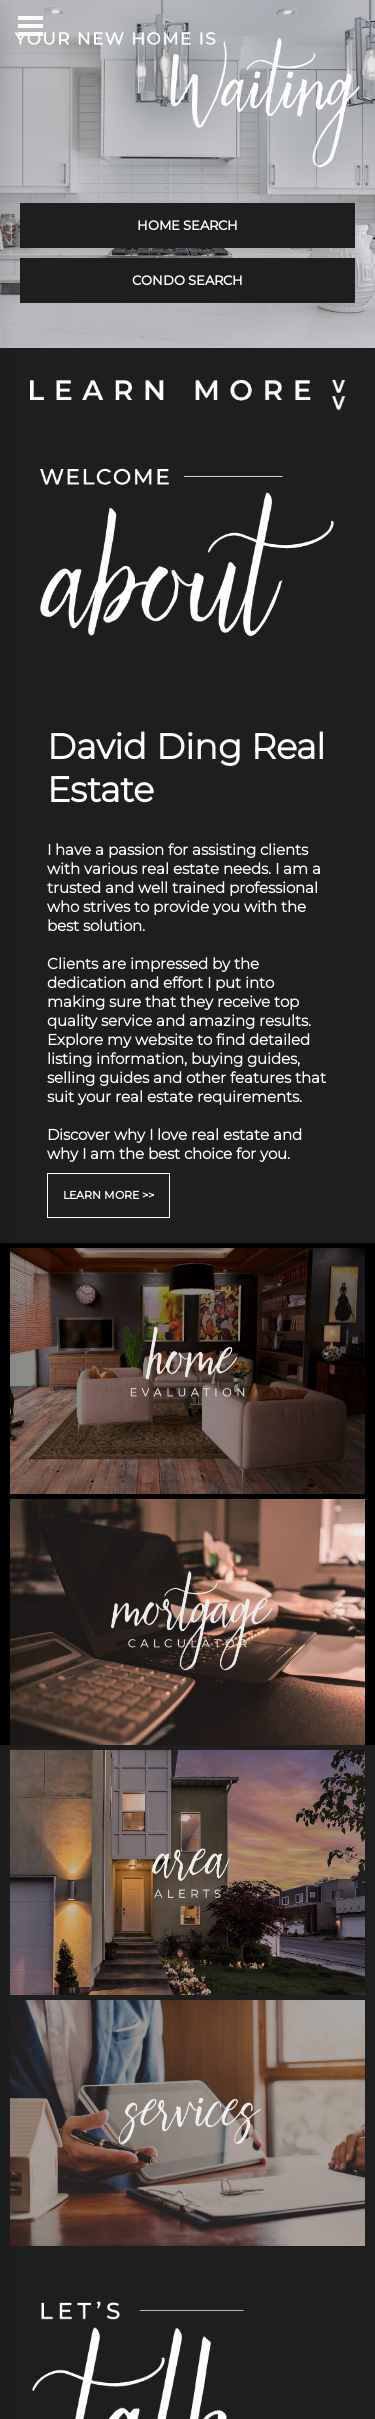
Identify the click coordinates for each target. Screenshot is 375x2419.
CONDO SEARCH (187, 280)
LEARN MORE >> (108, 1195)
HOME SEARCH (187, 225)
